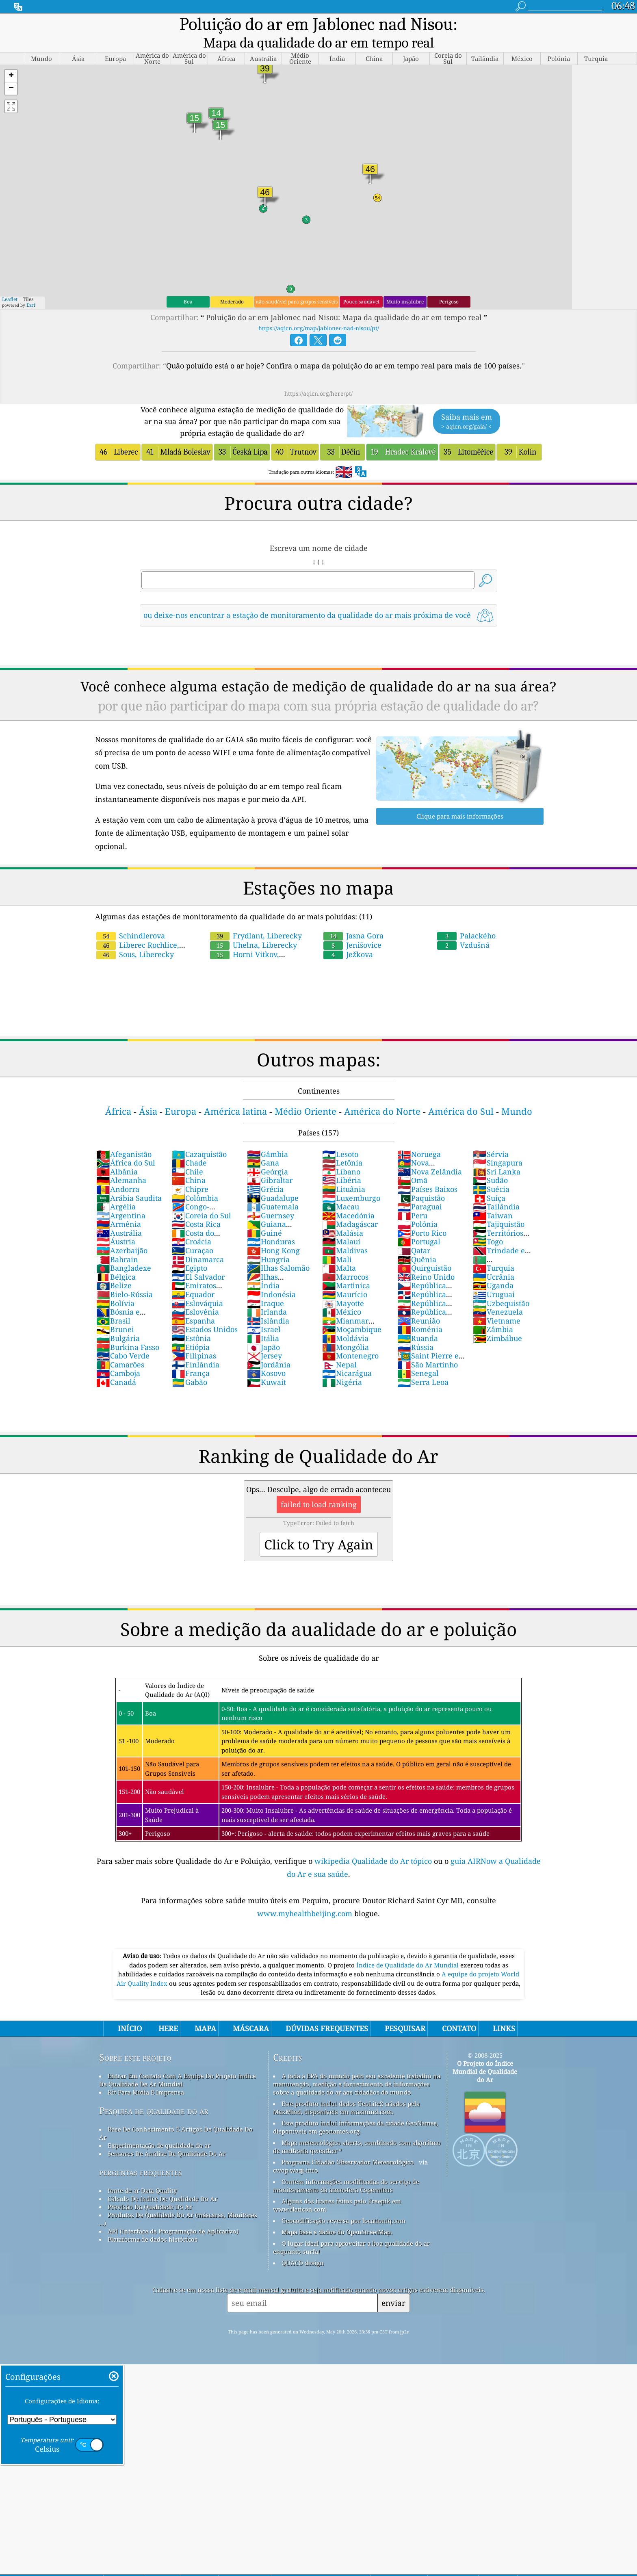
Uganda (493, 1265)
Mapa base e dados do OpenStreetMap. (337, 2212)
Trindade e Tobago (499, 1234)
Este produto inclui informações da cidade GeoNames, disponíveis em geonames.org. (355, 2107)
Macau (340, 1186)
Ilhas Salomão (278, 1247)
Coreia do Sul (201, 1195)
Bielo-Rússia (124, 1274)
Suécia (491, 1169)
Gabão (189, 1362)
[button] (11, 56)
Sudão (490, 1160)
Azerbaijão (121, 1230)
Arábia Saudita (129, 1178)
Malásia (342, 1213)
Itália (263, 1318)
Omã (412, 1160)
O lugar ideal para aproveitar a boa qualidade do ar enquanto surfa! (351, 2227)
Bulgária (118, 1318)
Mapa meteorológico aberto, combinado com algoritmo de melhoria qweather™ (357, 2126)
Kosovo (266, 1353)
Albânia (117, 1151)
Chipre (189, 1169)
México (341, 1291)
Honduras (271, 1221)
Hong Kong (273, 1230)
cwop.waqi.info (295, 2150)
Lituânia (343, 1169)
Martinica (346, 1265)
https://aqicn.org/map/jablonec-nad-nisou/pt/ (318, 308)
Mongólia (345, 1327)
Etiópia (190, 1327)
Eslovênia (195, 1291)
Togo (488, 1221)
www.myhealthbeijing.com (305, 1893)
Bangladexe (123, 1247)
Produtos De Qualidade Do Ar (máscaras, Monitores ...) (178, 2198)
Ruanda (417, 1318)
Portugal (418, 1221)
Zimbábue (497, 1318)
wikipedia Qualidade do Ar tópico (374, 1841)
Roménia (419, 1309)
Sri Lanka (496, 1151)
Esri (30, 284)
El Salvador (198, 1256)
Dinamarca (197, 1239)
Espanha (193, 1300)
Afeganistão (124, 1134)
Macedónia (348, 1195)
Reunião (418, 1300)
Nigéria (342, 1362)
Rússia (415, 1327)
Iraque (265, 1283)
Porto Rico (421, 1213)
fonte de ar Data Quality (142, 2170)
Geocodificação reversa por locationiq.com (343, 2200)
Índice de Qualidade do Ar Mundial (408, 1945)
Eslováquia (197, 1283)
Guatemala (273, 1186)
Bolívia (115, 1283)
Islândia (268, 1300)
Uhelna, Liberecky (253, 924)
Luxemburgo (351, 1178)
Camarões (120, 1344)
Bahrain (117, 1239)
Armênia (118, 1204)
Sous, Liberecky (135, 934)
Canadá (116, 1362)
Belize (114, 1265)
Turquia (493, 1247)
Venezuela (498, 1291)
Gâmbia (267, 1134)
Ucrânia (493, 1256)
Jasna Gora (353, 915)
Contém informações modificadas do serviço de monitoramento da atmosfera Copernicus (346, 2165)
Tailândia (496, 1186)
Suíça (489, 1178)
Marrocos (345, 1256)
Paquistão (421, 1178)
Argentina (120, 1195)
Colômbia (194, 1178)
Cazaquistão (199, 1134)
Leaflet (9, 278)
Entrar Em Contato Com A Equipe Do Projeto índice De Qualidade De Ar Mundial (177, 2060)
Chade (189, 1142)
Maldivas (345, 1230)
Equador (192, 1274)
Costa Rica (196, 1204)
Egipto (189, 1247)
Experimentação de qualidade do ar (159, 2125)
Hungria (268, 1239)
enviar (393, 2282)
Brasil (113, 1300)
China (188, 1160)
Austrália (119, 1213)
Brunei (115, 1309)
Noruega (419, 1134)
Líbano (341, 1151)
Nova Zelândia (429, 1151)
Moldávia (345, 1318)
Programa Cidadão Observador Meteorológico (348, 2142)
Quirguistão (424, 1247)
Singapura (497, 1142)
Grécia (265, 1169)
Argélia (116, 1186)
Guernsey (270, 1195)
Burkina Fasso (127, 1327)
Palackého (466, 915)
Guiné (264, 1213)
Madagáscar (350, 1204)
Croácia (191, 1221)
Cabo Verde (123, 1335)
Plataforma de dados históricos (152, 2219)
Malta (339, 1247)
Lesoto (340, 1134)
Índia (263, 1265)
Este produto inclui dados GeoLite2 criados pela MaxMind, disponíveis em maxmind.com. (346, 2087)
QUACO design (303, 2242)
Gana (263, 1142)
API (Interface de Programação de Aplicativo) (173, 2211)
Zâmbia (493, 1309)
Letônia (342, 1142)
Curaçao (192, 1230)
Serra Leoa (422, 1362)
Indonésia (271, 1274)
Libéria (341, 1160)
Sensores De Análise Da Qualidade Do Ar (167, 2133)
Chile (187, 1151)
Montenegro (350, 1335)
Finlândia (195, 1344)
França (190, 1353)
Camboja (118, 1353)
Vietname (496, 1300)
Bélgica (116, 1256)
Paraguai (419, 1186)
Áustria (115, 1221)
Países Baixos (427, 1169)
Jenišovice (352, 924)
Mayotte (343, 1283)
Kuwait (266, 1362)
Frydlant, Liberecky (256, 915)
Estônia (191, 1318)
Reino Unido (426, 1256)
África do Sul (125, 1142)
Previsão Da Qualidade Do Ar (150, 2186)
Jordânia (268, 1344)
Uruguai (494, 1274)
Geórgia (267, 1151)
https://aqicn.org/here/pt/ (318, 373)
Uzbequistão (501, 1283)
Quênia (416, 1239)
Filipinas (193, 1335)
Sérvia (491, 1134)
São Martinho (427, 1344)
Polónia (417, 1204)
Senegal (418, 1353)
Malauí (341, 1221)
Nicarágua (347, 1353)
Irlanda (267, 1291)
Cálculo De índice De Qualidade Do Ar (162, 2178)
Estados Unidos (204, 1309)
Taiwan (493, 1195)
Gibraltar (269, 1160)
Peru (412, 1195)
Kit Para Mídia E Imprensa (146, 2072)
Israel (264, 1309)
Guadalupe (273, 1178)
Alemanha (121, 1160)
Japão (263, 1327)
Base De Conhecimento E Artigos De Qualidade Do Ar (176, 2113)
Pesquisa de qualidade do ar (153, 2090)
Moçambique (351, 1309)
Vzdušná (463, 924)
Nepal (339, 1344)
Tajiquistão (498, 1204)
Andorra (117, 1169)
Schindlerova (130, 915)
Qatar (413, 1230)
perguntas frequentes (140, 2151)
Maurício (344, 1274)
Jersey (264, 1335)
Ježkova (348, 934)
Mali (337, 1239)
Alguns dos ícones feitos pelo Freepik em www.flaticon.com (337, 2185)
